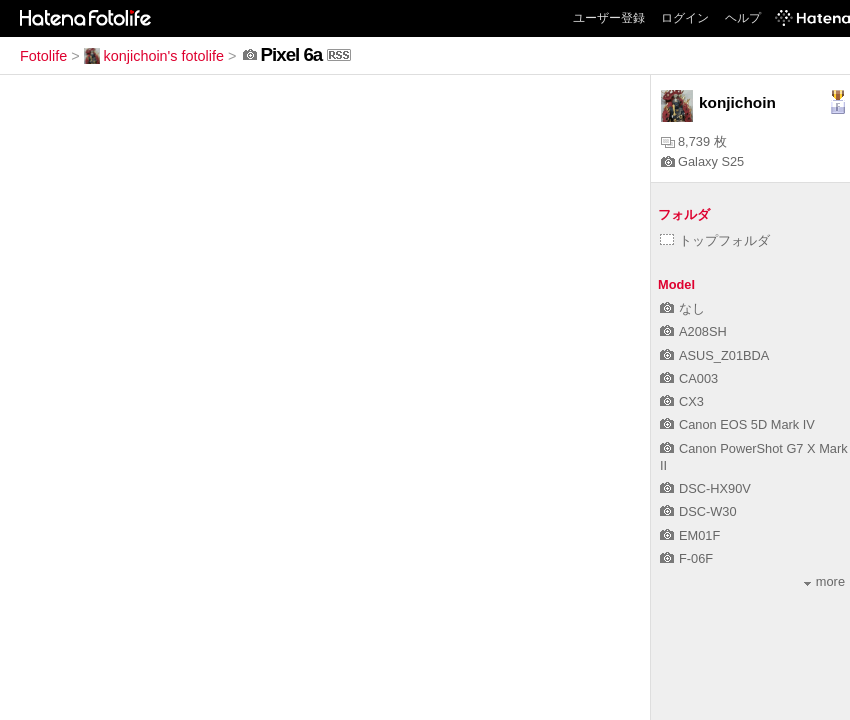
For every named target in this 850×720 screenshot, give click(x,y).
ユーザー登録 (609, 18)
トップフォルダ (715, 240)
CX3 (682, 401)
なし (682, 308)
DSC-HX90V (705, 488)
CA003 (689, 378)
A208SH (693, 331)
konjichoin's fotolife (154, 56)
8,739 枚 (694, 141)
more (824, 581)
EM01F (690, 535)
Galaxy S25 (702, 161)
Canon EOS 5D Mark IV (737, 424)
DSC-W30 (698, 511)
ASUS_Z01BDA (714, 355)
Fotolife (43, 56)
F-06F (686, 558)
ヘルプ (743, 18)
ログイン (685, 18)
